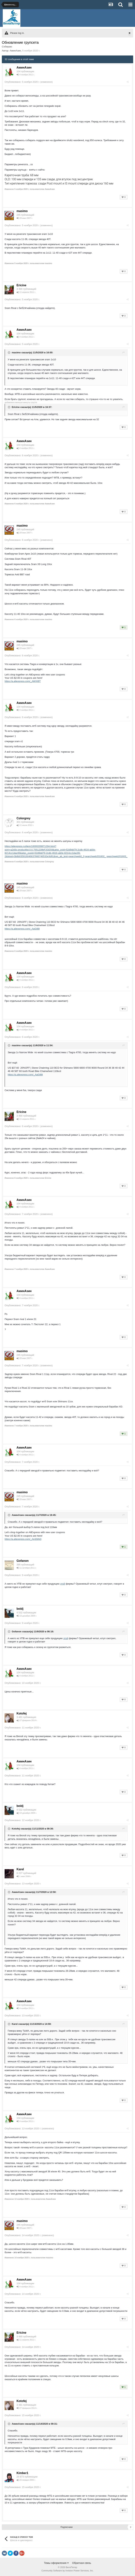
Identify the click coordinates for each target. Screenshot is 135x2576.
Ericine (21, 285)
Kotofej (22, 1713)
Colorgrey (23, 818)
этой (62, 1583)
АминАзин (15, 50)
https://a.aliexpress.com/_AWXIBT (23, 681)
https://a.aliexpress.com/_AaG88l (22, 928)
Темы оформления (56, 2562)
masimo (22, 211)
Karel (20, 1869)
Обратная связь (81, 2562)
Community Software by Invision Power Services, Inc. (67, 2570)
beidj (20, 1608)
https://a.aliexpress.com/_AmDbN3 (23, 1539)
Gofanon (23, 1560)
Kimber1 (22, 2473)
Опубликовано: (22, 81)
